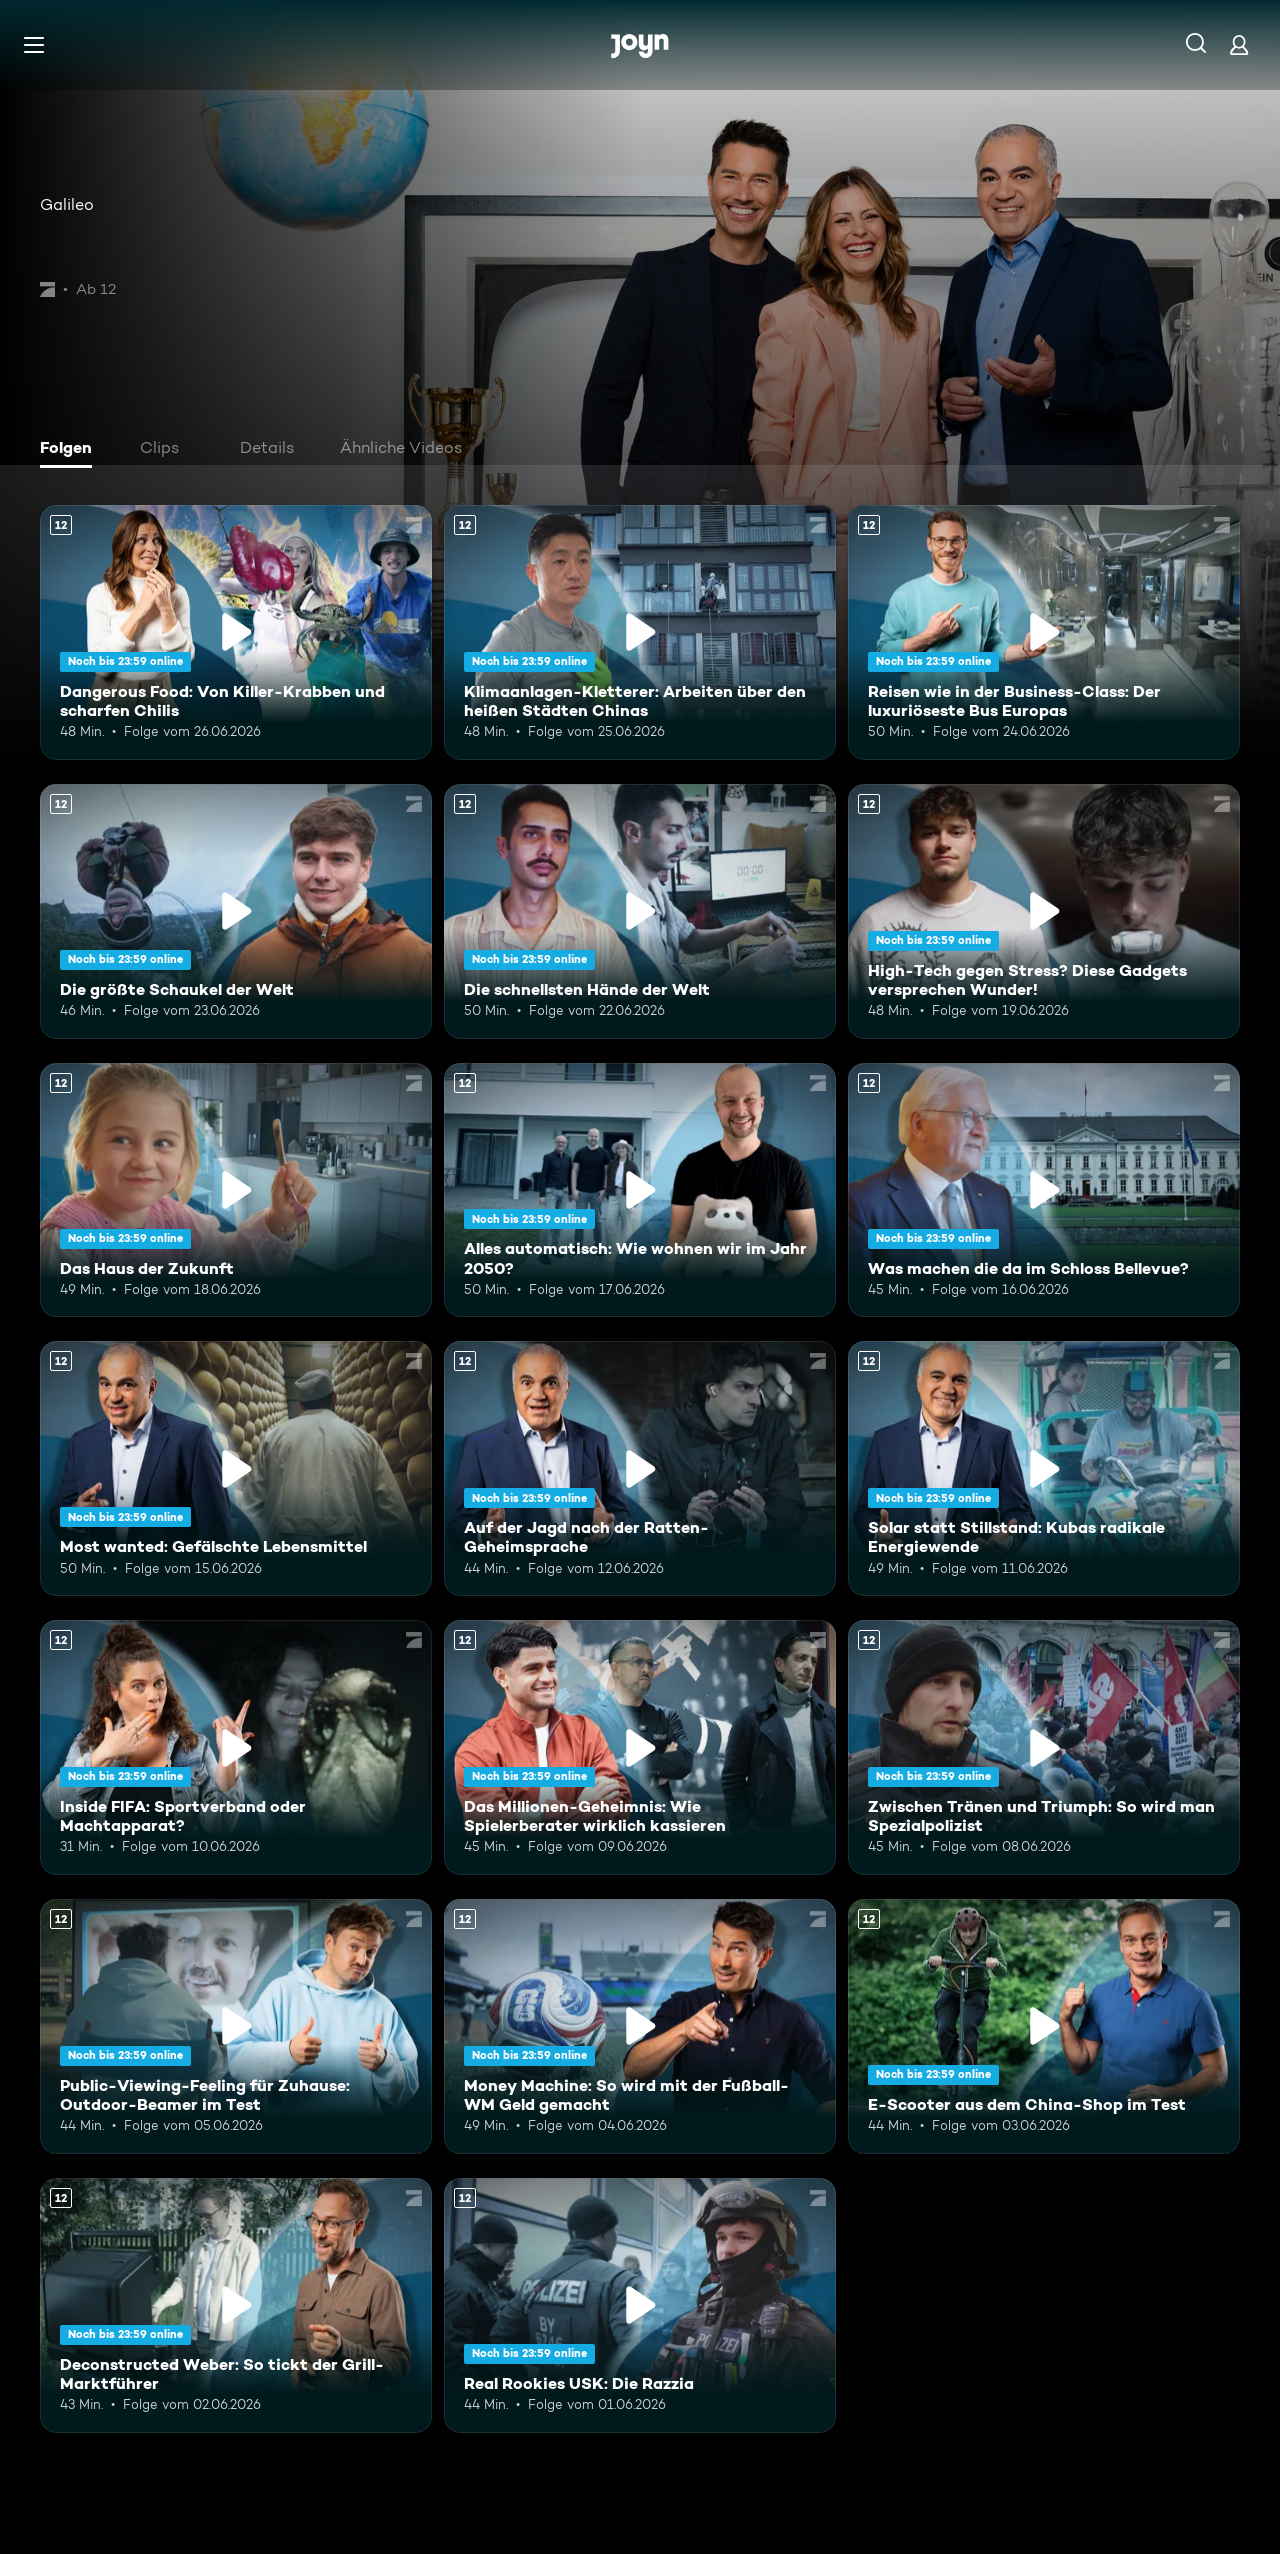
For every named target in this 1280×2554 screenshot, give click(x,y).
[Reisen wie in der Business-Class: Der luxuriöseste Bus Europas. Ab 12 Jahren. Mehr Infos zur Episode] (1044, 632)
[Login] (1239, 44)
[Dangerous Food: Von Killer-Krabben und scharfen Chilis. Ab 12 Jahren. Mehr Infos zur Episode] (236, 632)
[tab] (71, 450)
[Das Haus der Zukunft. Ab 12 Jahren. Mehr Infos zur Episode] (236, 1190)
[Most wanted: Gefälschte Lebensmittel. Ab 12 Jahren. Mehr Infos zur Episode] (236, 1468)
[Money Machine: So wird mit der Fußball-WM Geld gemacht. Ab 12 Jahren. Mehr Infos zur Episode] (640, 2026)
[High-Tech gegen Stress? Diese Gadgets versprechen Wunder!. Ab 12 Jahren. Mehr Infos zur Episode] (1044, 911)
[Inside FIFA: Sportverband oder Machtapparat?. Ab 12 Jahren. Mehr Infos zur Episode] (236, 1747)
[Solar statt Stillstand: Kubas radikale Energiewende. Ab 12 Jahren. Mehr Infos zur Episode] (1044, 1468)
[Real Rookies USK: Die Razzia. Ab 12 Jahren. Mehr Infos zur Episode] (640, 2305)
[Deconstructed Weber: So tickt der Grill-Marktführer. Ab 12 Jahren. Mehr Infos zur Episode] (236, 2305)
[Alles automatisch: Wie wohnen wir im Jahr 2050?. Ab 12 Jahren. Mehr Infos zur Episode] (640, 1190)
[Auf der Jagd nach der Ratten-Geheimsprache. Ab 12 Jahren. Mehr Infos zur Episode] (640, 1468)
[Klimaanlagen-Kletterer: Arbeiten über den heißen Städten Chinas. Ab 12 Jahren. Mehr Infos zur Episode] (640, 632)
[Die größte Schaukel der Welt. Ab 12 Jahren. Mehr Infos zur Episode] (236, 911)
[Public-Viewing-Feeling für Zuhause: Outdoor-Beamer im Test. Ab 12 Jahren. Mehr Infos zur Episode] (236, 2026)
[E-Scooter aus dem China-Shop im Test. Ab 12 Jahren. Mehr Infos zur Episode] (1044, 2026)
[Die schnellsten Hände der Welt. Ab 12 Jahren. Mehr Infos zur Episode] (640, 911)
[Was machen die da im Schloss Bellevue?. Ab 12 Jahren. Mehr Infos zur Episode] (1044, 1190)
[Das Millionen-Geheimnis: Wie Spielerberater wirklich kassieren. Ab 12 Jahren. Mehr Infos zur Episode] (640, 1747)
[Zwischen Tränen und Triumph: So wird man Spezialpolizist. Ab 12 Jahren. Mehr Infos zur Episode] (1044, 1747)
